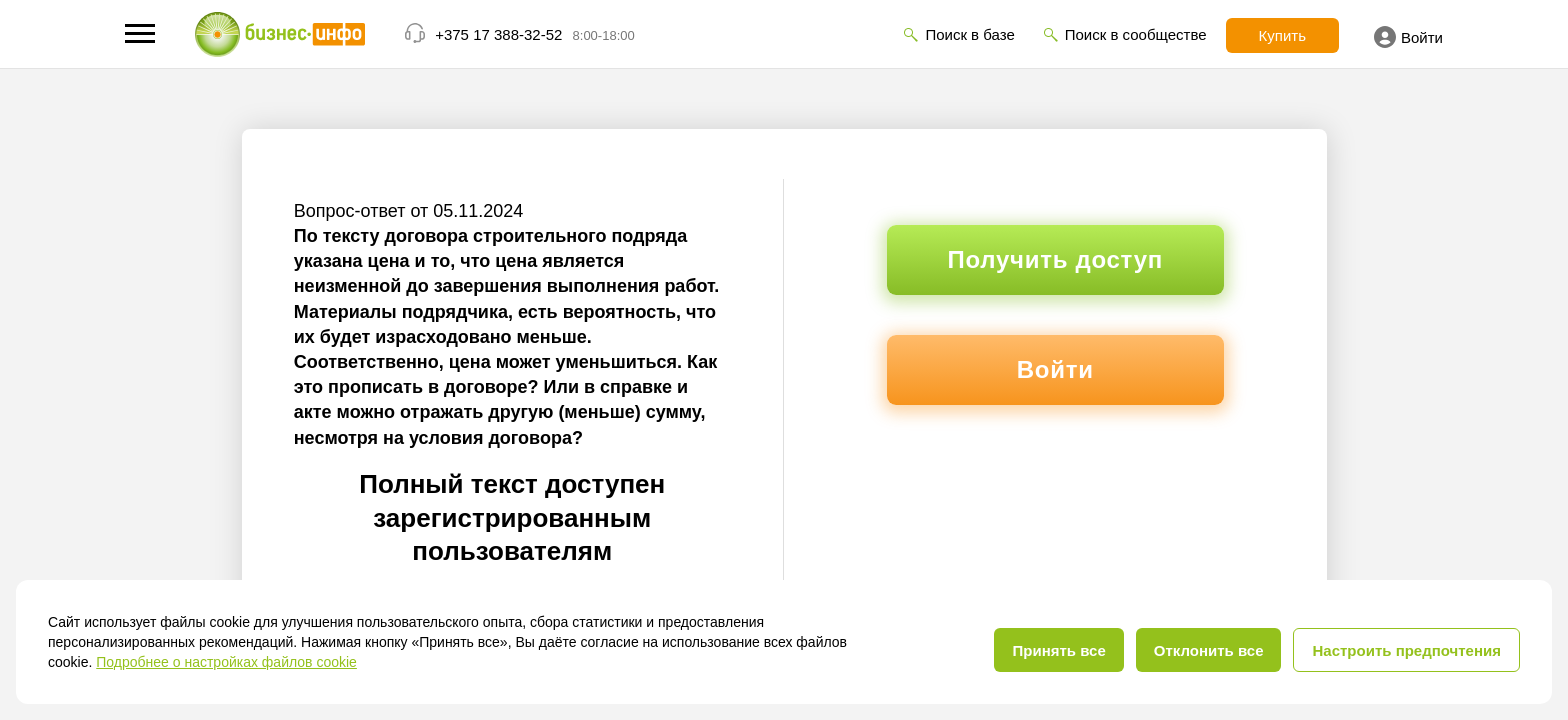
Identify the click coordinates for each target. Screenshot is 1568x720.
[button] (140, 33)
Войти (1408, 37)
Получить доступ (1055, 259)
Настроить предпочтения (1406, 650)
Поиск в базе (969, 34)
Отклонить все (1209, 650)
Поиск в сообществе (1136, 34)
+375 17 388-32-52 (498, 34)
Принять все (1058, 650)
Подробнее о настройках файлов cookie (226, 662)
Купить (1282, 35)
